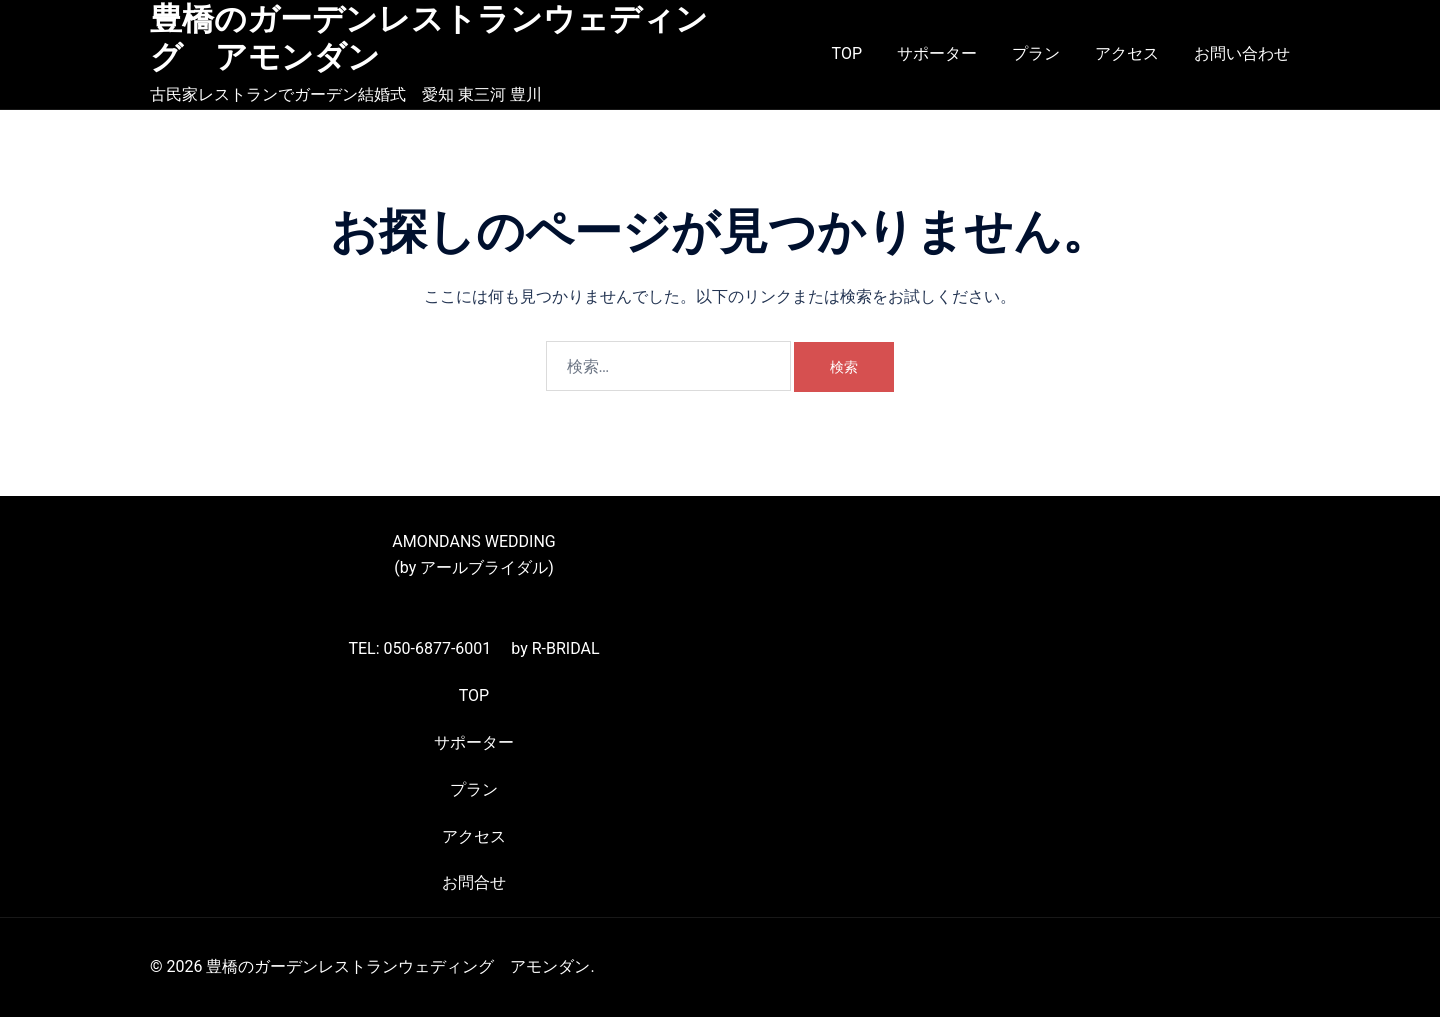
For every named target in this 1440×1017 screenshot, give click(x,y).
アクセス (1127, 53)
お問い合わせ (1242, 53)
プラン (1036, 53)
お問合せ (474, 882)
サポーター (937, 53)
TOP (847, 53)
